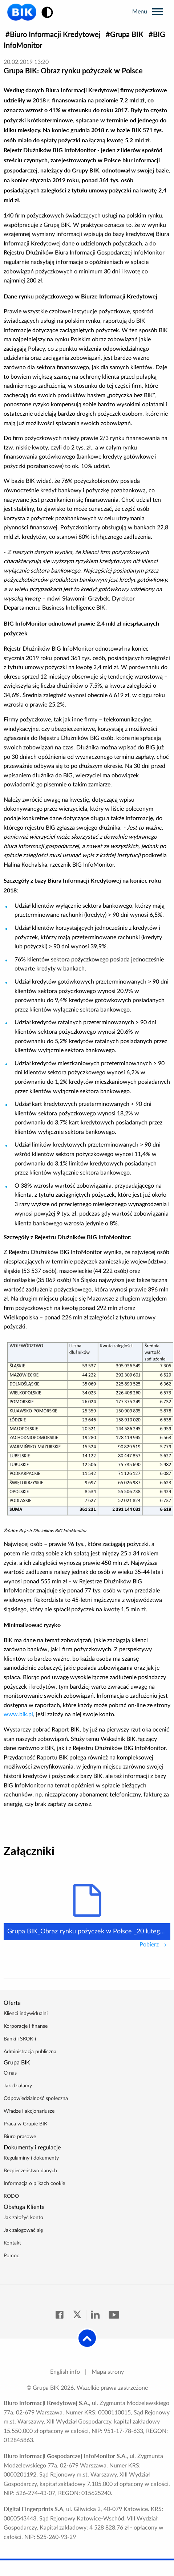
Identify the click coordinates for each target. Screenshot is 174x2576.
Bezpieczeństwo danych (30, 2170)
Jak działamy (18, 2085)
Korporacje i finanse (26, 2026)
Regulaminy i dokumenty (31, 2158)
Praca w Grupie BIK (25, 2124)
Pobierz (154, 1944)
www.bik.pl (18, 1714)
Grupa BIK (126, 34)
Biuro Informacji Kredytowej (55, 34)
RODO (11, 2196)
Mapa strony (108, 2372)
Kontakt (12, 2243)
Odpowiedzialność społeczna (36, 2098)
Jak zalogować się (23, 2230)
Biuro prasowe (20, 2136)
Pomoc (11, 2255)
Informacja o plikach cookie (34, 2183)
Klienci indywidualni (26, 2013)
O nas (10, 2073)
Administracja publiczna (30, 2051)
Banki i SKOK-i (20, 2039)
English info (65, 2372)
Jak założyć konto (23, 2217)
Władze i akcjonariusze (29, 2111)
